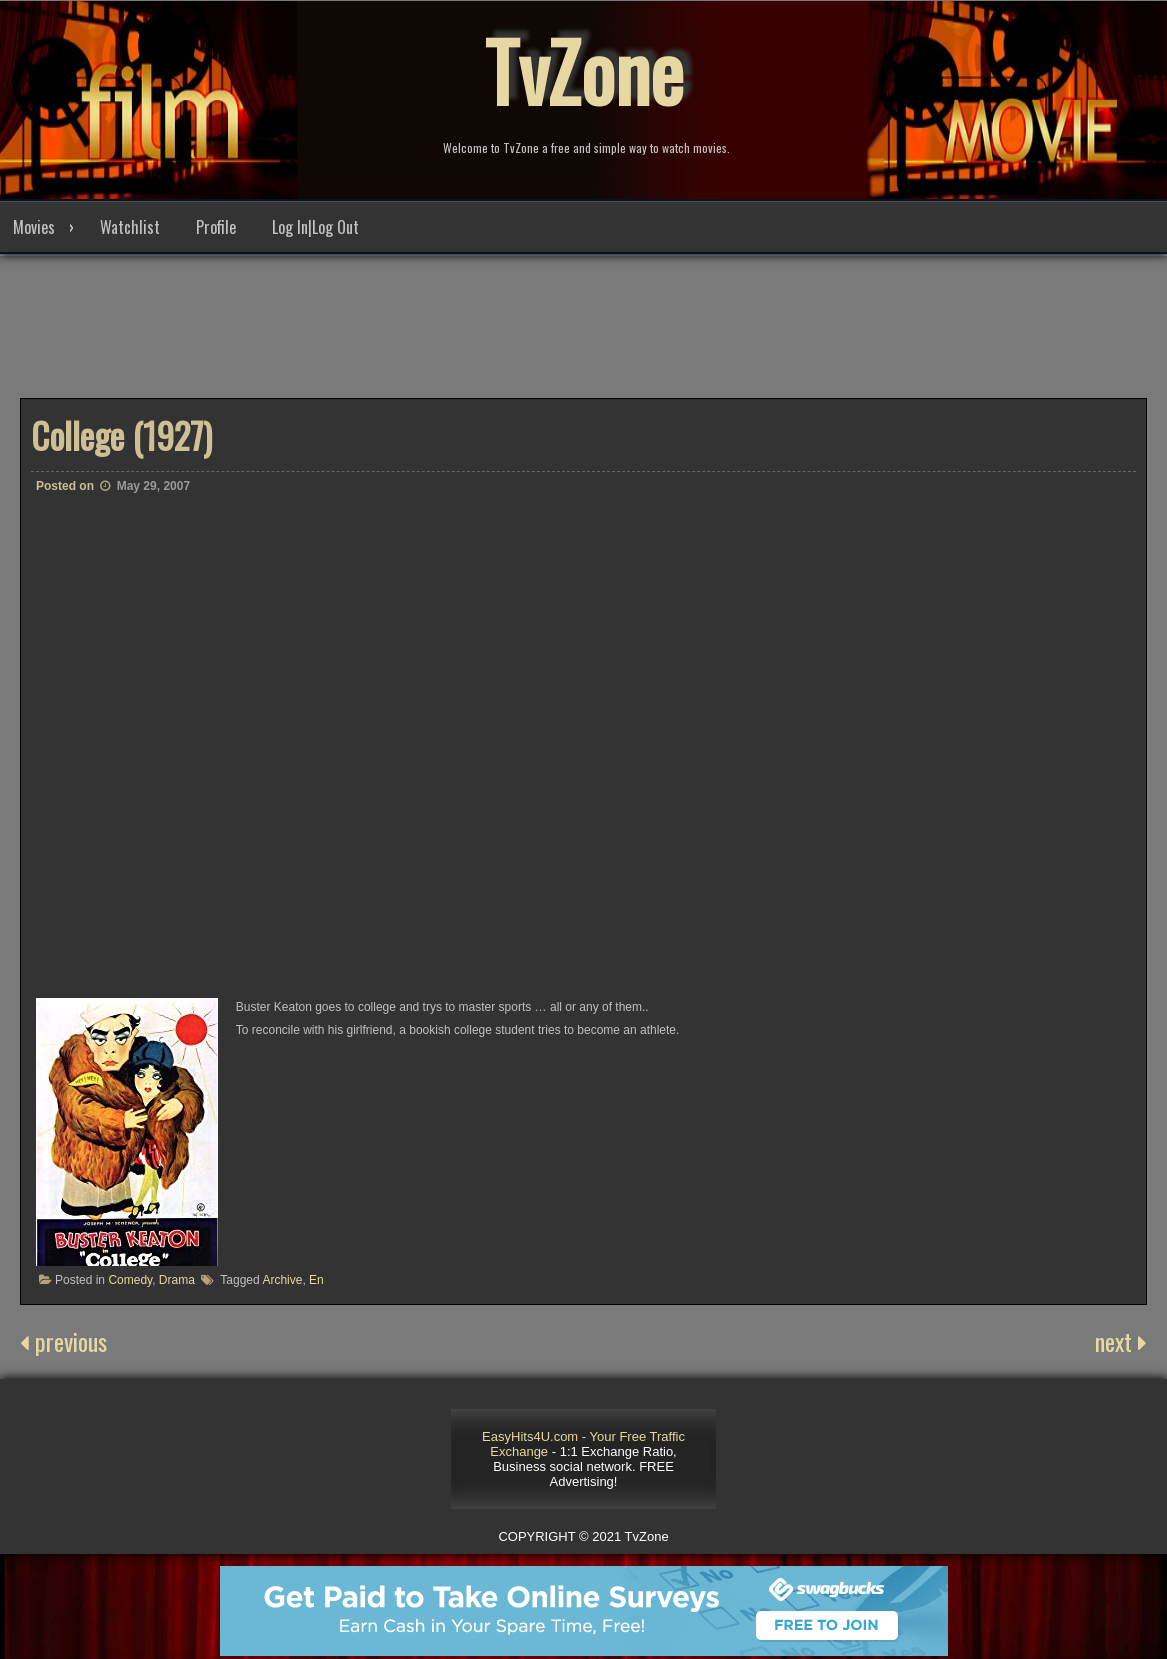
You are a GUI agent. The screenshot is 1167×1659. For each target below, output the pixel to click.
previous (63, 1341)
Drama (177, 1280)
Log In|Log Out (315, 227)
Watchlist (130, 227)
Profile (216, 227)
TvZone (584, 70)
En (316, 1280)
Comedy (130, 1280)
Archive (282, 1280)
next (1121, 1341)
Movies (34, 227)
